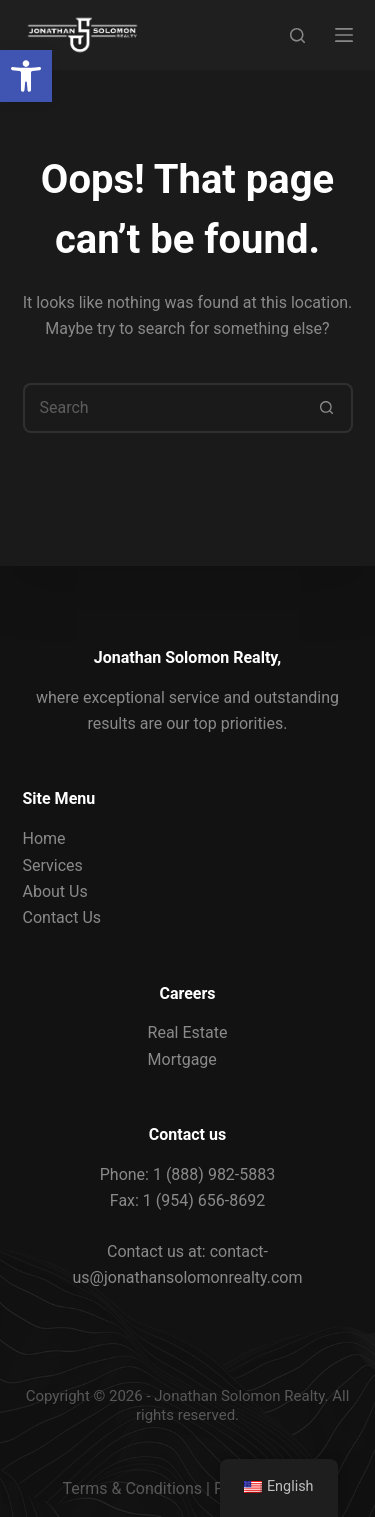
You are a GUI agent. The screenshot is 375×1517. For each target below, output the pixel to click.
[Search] (297, 35)
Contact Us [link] (62, 917)
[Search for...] (163, 408)
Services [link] (53, 865)
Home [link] (44, 838)
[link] (26, 76)
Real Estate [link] (188, 1032)
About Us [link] (55, 891)
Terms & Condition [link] (128, 1488)
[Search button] (328, 408)
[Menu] (344, 35)
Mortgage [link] (182, 1059)
